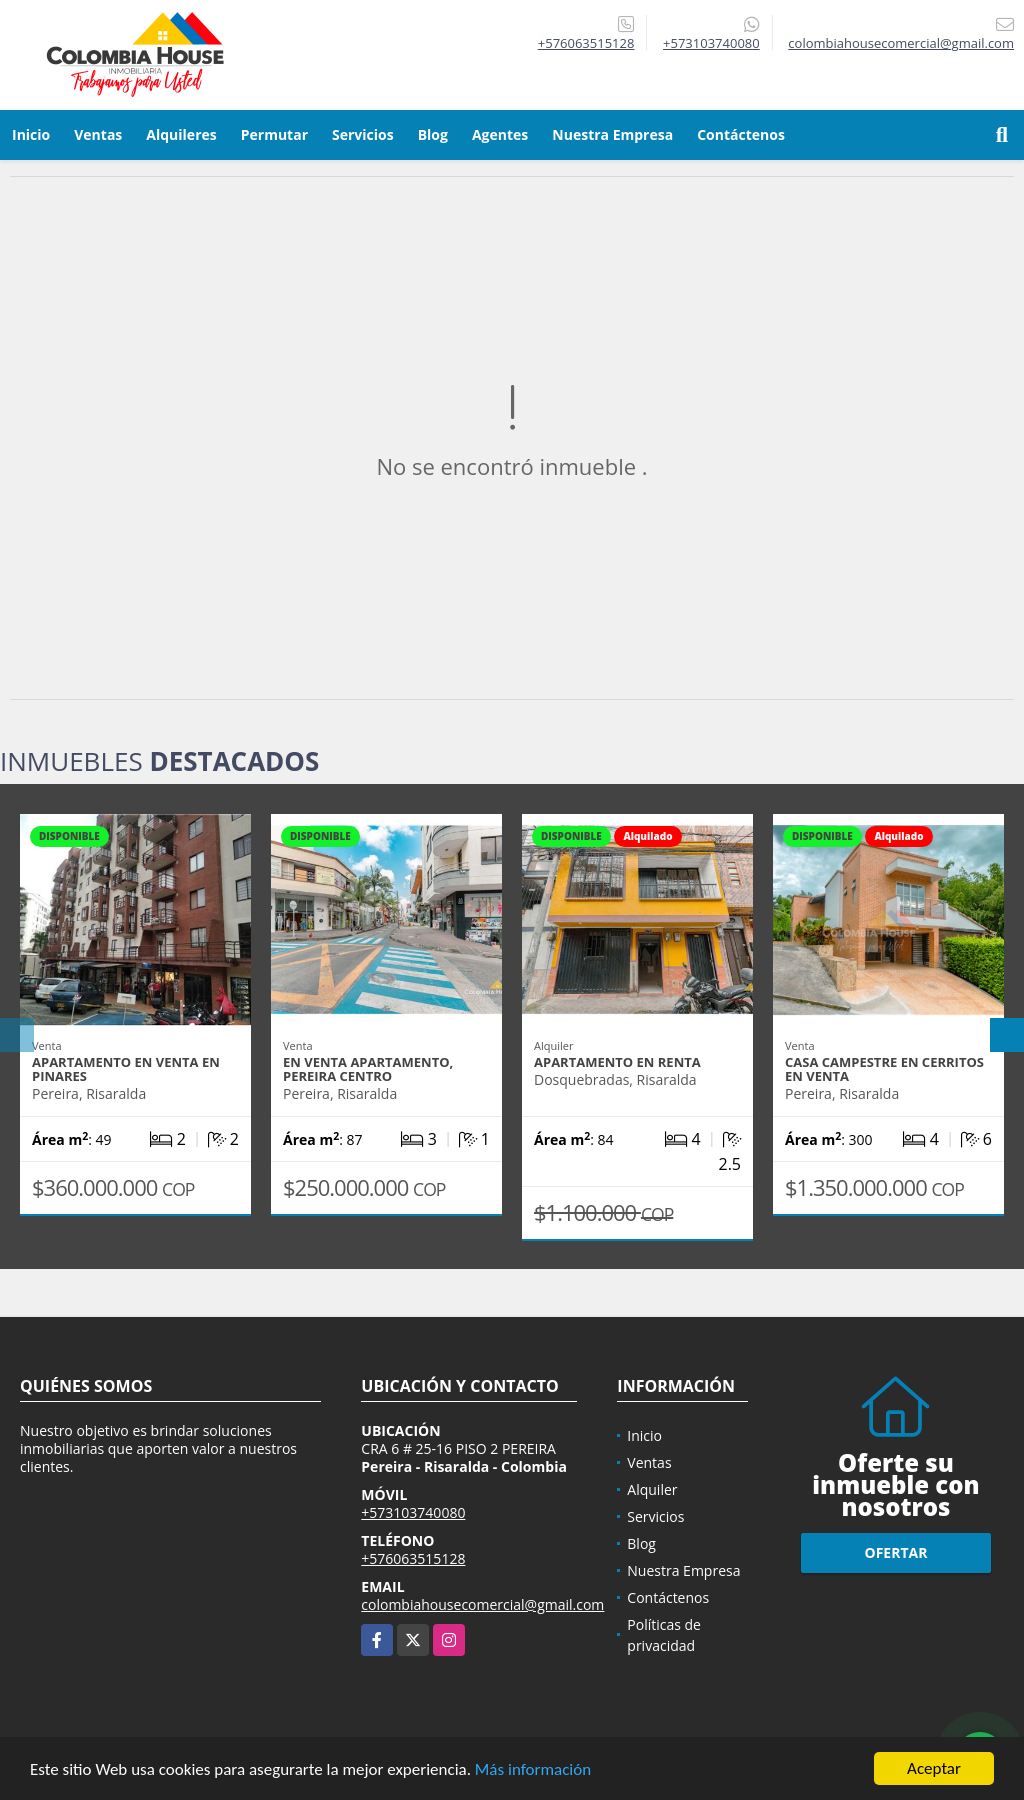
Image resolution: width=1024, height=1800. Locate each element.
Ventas (98, 134)
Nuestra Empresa (612, 134)
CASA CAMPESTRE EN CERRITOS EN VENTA (884, 1069)
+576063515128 (586, 43)
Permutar (274, 134)
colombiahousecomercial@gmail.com (482, 1604)
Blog (433, 134)
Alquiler (652, 1489)
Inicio (31, 134)
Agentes (500, 134)
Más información (533, 1769)
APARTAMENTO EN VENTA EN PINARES (126, 1069)
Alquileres (181, 134)
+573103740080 (711, 43)
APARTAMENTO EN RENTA (617, 1062)
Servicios (363, 134)
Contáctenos (741, 134)
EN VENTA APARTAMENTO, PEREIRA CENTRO (368, 1069)
